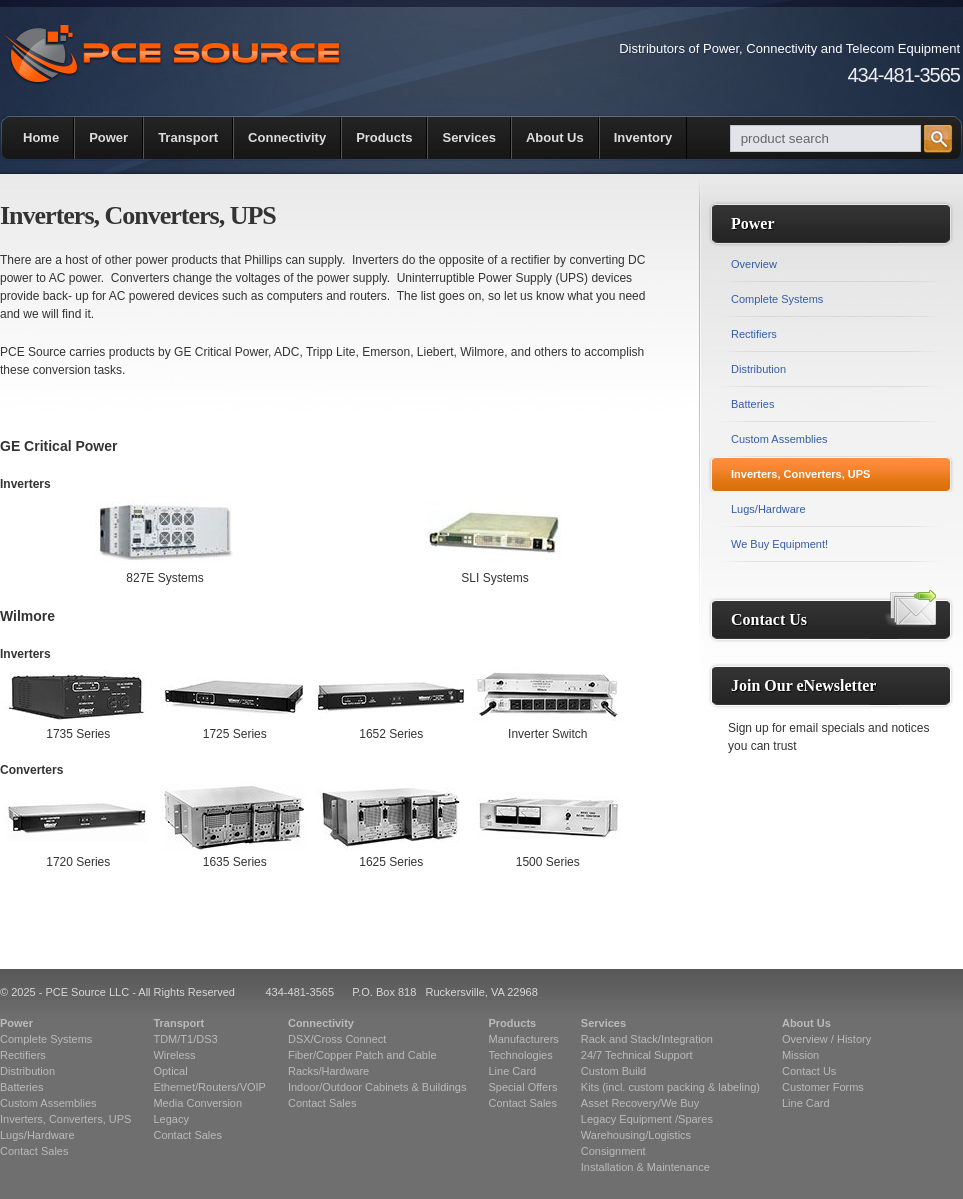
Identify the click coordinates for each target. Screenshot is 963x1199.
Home (41, 137)
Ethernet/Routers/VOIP (209, 1087)
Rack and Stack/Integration (647, 1039)
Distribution (758, 369)
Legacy (170, 1119)
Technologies (521, 1055)
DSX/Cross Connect (337, 1039)
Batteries (752, 404)
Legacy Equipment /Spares (647, 1119)
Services (469, 137)
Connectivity (287, 137)
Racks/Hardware (328, 1071)
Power (108, 137)
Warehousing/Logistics (636, 1135)
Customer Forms (823, 1087)
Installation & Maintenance (645, 1167)
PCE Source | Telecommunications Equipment (172, 54)
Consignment (613, 1151)
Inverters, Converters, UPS (800, 474)
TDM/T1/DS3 (185, 1039)
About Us (555, 137)
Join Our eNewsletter (803, 685)
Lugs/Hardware (768, 509)
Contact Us (769, 619)
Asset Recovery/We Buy (640, 1103)
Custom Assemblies (779, 439)
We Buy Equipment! (779, 544)
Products (384, 137)
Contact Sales (34, 1151)
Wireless (174, 1055)
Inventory (643, 137)
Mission (800, 1055)
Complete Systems (777, 299)
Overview (754, 264)
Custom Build (613, 1071)
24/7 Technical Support (637, 1055)
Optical (170, 1071)
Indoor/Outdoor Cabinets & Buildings (377, 1087)
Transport (188, 137)
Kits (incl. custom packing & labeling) (670, 1087)
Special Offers (523, 1087)
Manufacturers (524, 1039)
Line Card (513, 1071)
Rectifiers (754, 334)
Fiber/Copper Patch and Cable (362, 1055)
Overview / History (826, 1039)
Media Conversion (197, 1103)
